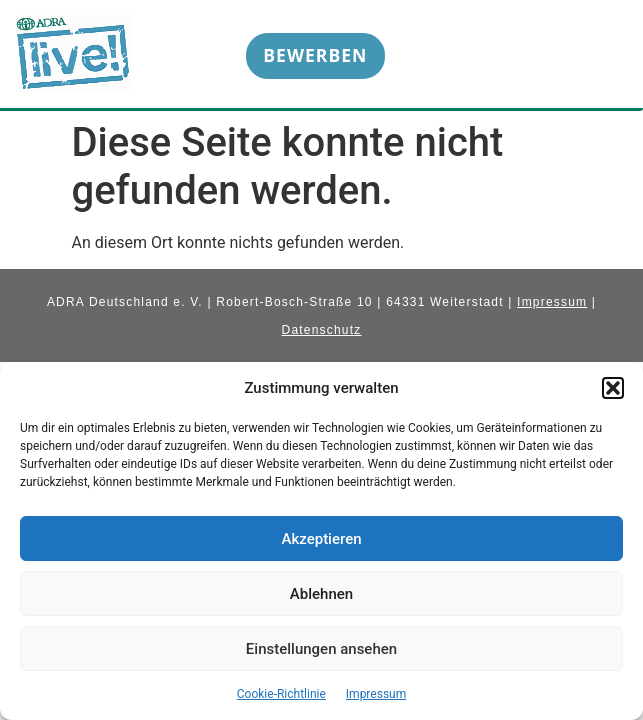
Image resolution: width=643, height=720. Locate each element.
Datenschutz (322, 330)
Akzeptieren (321, 539)
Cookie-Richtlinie (281, 694)
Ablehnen (321, 594)
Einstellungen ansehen (321, 649)
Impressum (376, 694)
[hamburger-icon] (596, 60)
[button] (613, 388)
